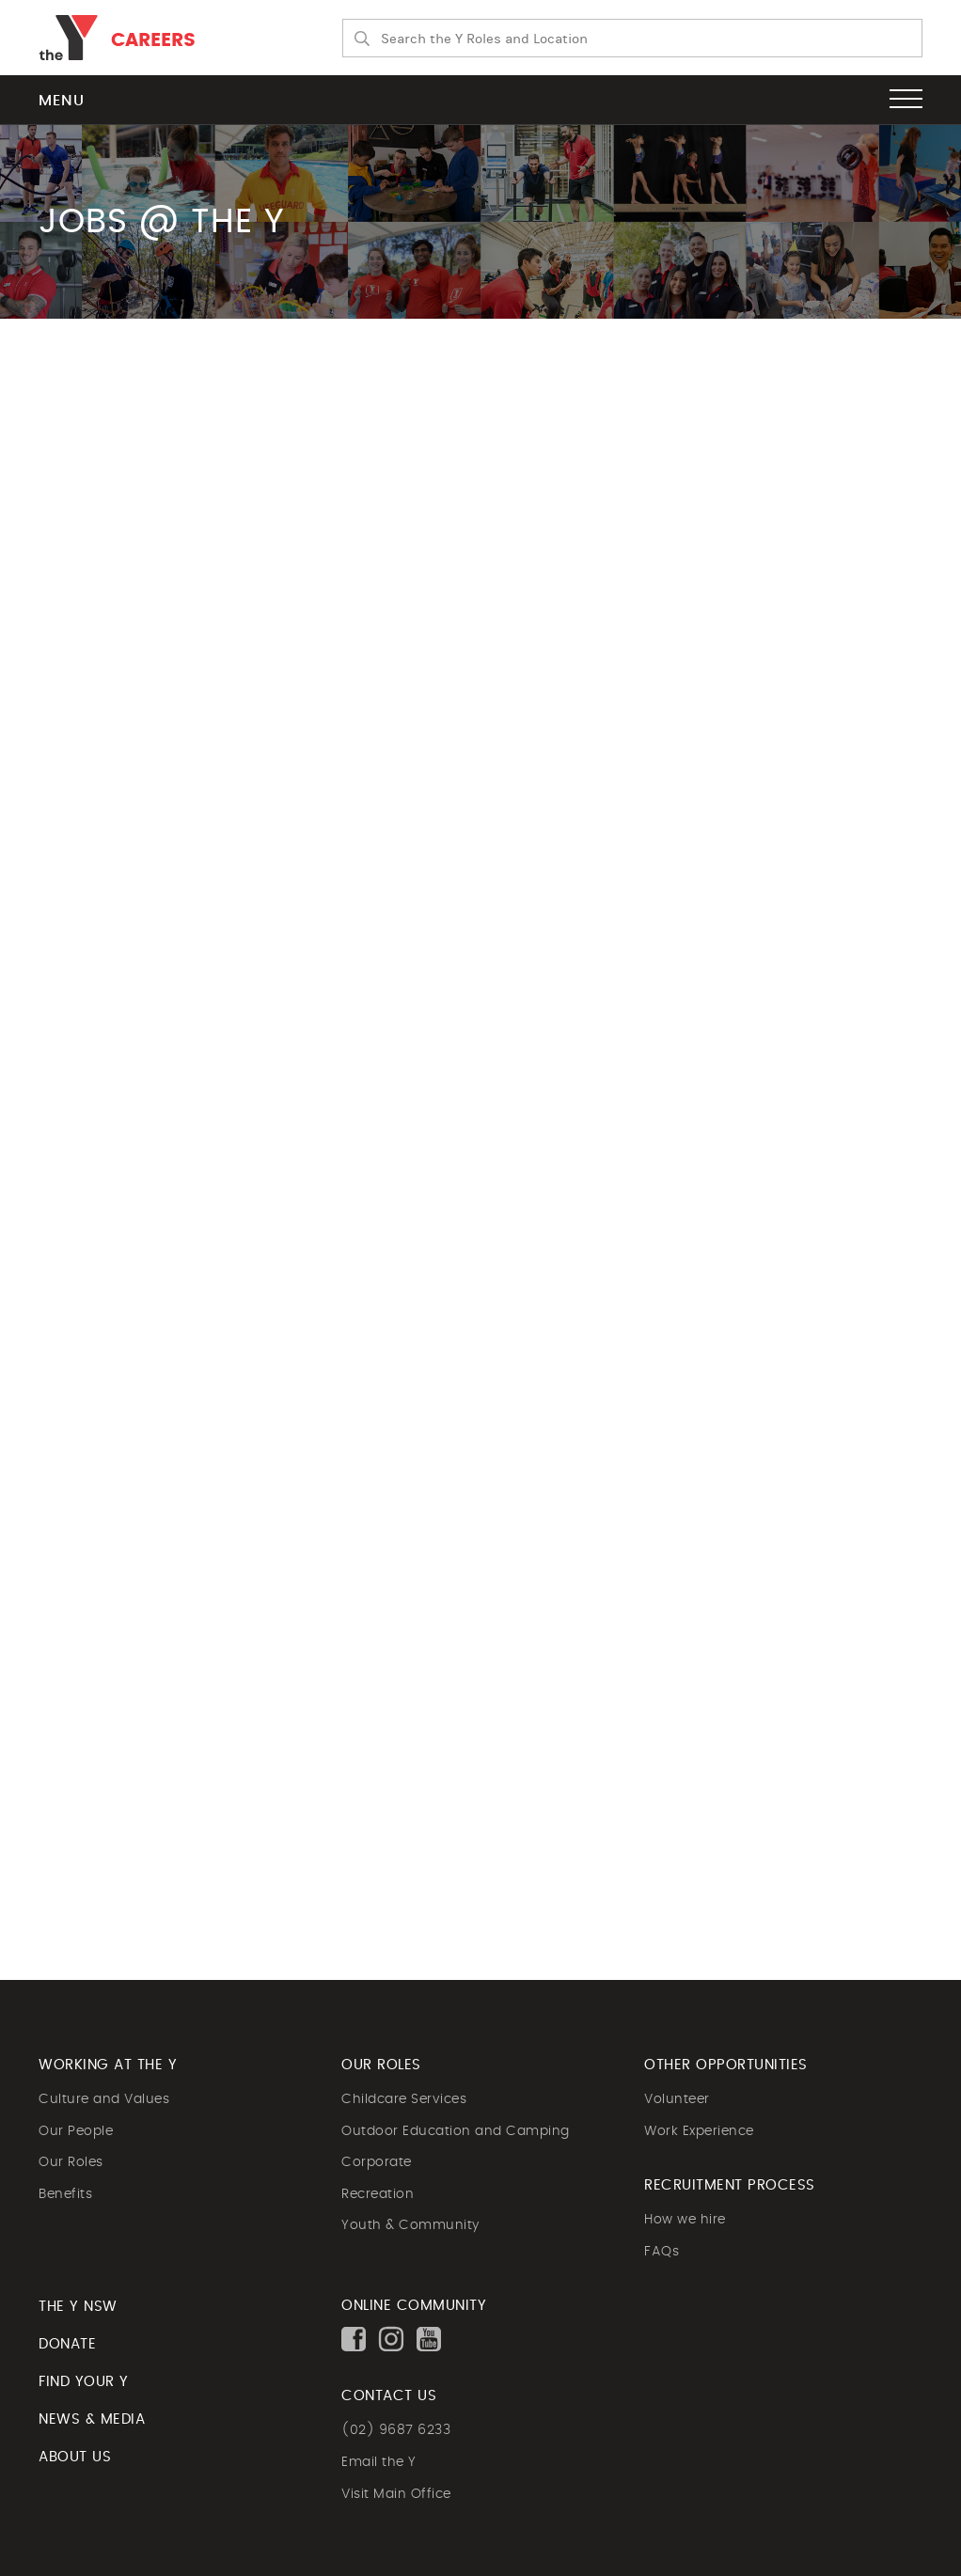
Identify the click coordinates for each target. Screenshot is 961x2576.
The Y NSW (78, 2307)
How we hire (685, 2219)
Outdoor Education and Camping (455, 2131)
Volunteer (677, 2099)
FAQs (661, 2251)
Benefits (65, 2194)
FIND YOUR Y (84, 2382)
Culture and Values (104, 2099)
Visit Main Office (396, 2494)
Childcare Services (403, 2099)
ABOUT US (75, 2457)
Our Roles (71, 2162)
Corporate (376, 2162)
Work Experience (699, 2131)
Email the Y (379, 2462)
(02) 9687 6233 (395, 2430)
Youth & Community (410, 2225)
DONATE (67, 2344)
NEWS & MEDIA (92, 2419)
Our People (76, 2131)
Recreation (377, 2194)
